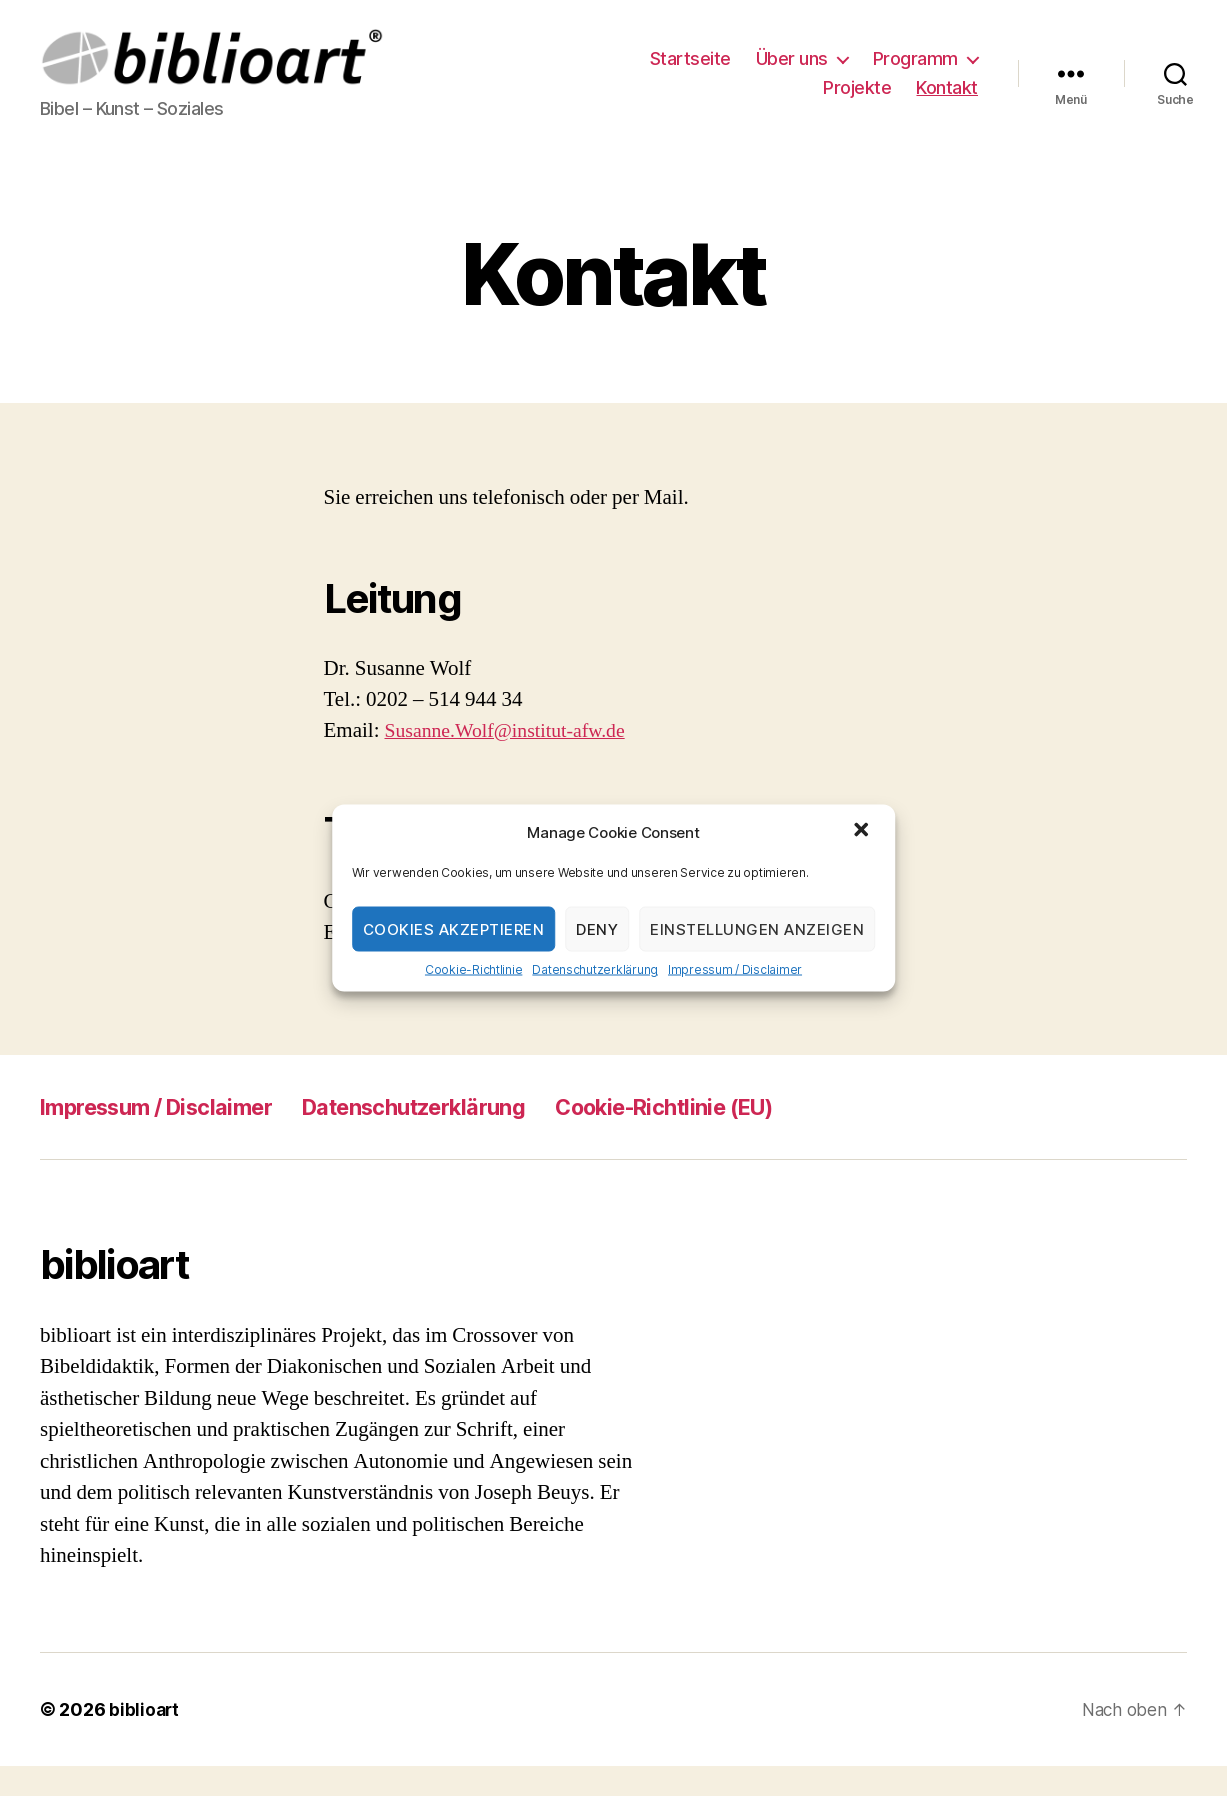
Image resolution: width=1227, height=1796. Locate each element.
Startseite (690, 73)
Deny (597, 928)
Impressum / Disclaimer (735, 969)
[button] (863, 832)
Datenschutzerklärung (595, 969)
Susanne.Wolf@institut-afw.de (513, 760)
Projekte (857, 102)
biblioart (145, 1739)
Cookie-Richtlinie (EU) (732, 1136)
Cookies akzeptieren (454, 928)
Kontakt (947, 102)
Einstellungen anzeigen (757, 928)
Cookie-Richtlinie (473, 969)
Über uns (792, 73)
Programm (915, 73)
